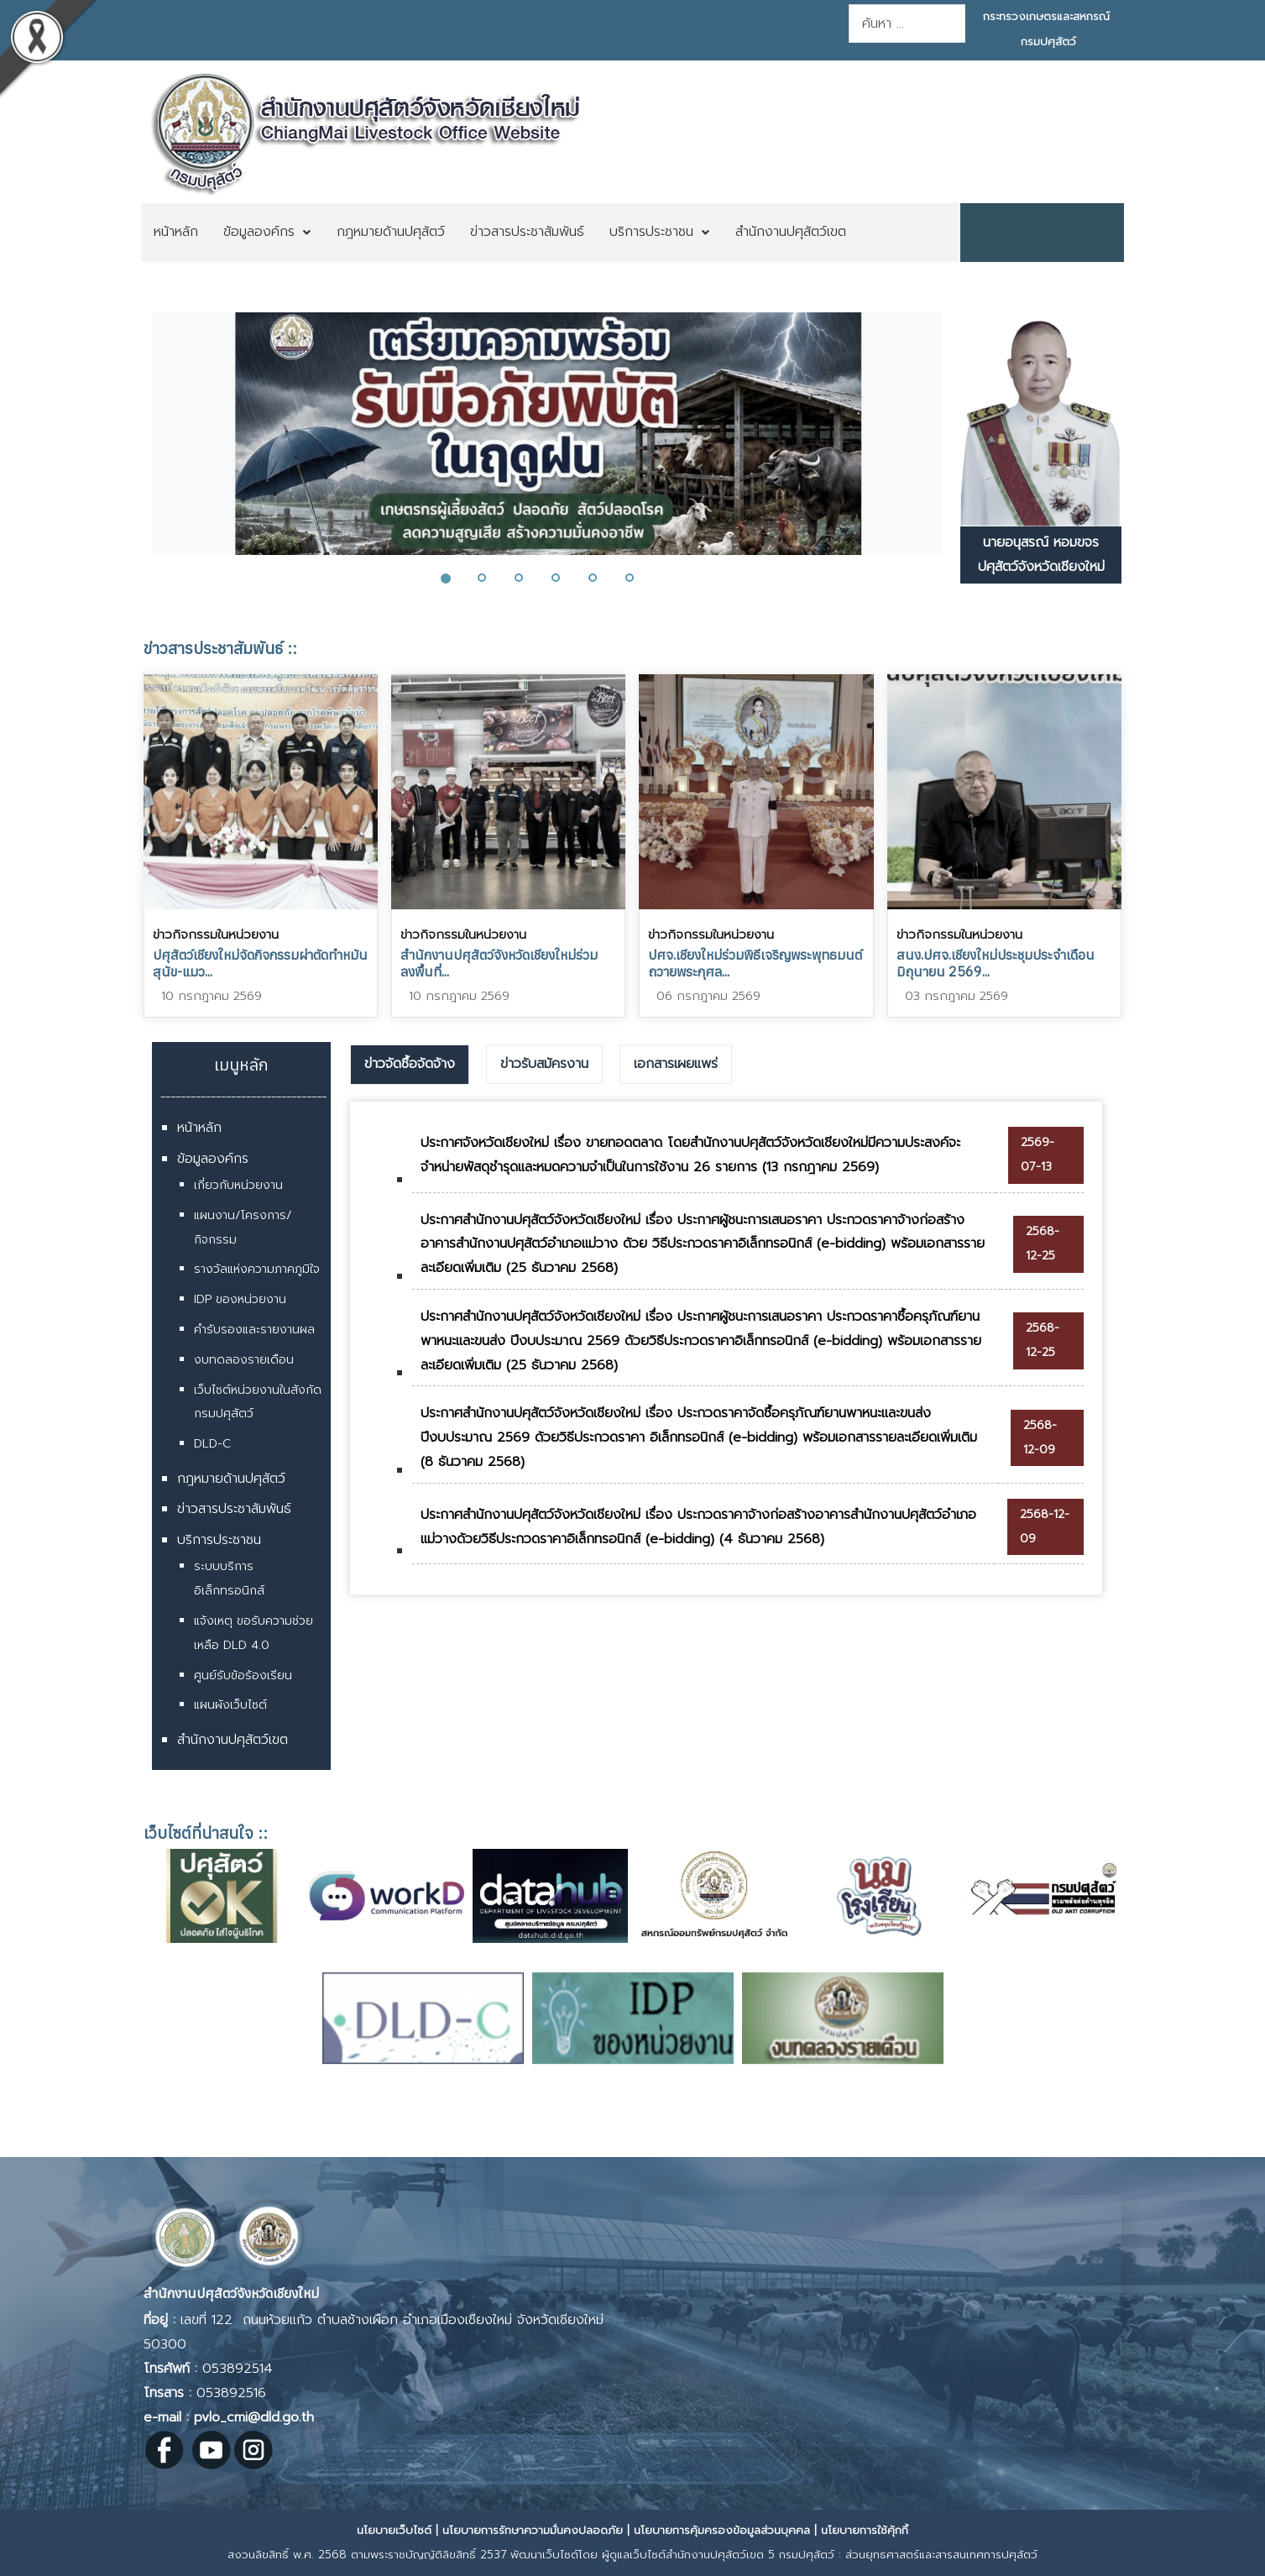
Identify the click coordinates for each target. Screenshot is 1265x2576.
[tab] (409, 1065)
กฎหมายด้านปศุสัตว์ (231, 1479)
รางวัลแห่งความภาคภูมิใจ (257, 1269)
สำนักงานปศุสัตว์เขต (232, 1740)
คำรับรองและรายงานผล (254, 1329)
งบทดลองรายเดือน (244, 1360)
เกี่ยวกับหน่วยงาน (238, 1185)
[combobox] (907, 23)
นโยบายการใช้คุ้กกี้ (864, 2530)
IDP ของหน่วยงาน (240, 1299)
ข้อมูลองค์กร (212, 1159)
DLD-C (212, 1444)
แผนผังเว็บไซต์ (230, 1705)
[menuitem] (176, 232)
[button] (454, 577)
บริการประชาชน (219, 1540)
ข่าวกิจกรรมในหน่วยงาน (216, 934)
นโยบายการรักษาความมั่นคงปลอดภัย (532, 2530)
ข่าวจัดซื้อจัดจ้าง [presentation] (409, 1064)
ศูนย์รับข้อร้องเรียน (243, 1675)
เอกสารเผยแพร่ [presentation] (676, 1064)
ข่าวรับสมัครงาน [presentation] (544, 1064)
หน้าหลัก (199, 1128)
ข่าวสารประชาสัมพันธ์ (234, 1509)
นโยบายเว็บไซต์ (394, 2530)
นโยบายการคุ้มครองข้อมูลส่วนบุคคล (722, 2530)
